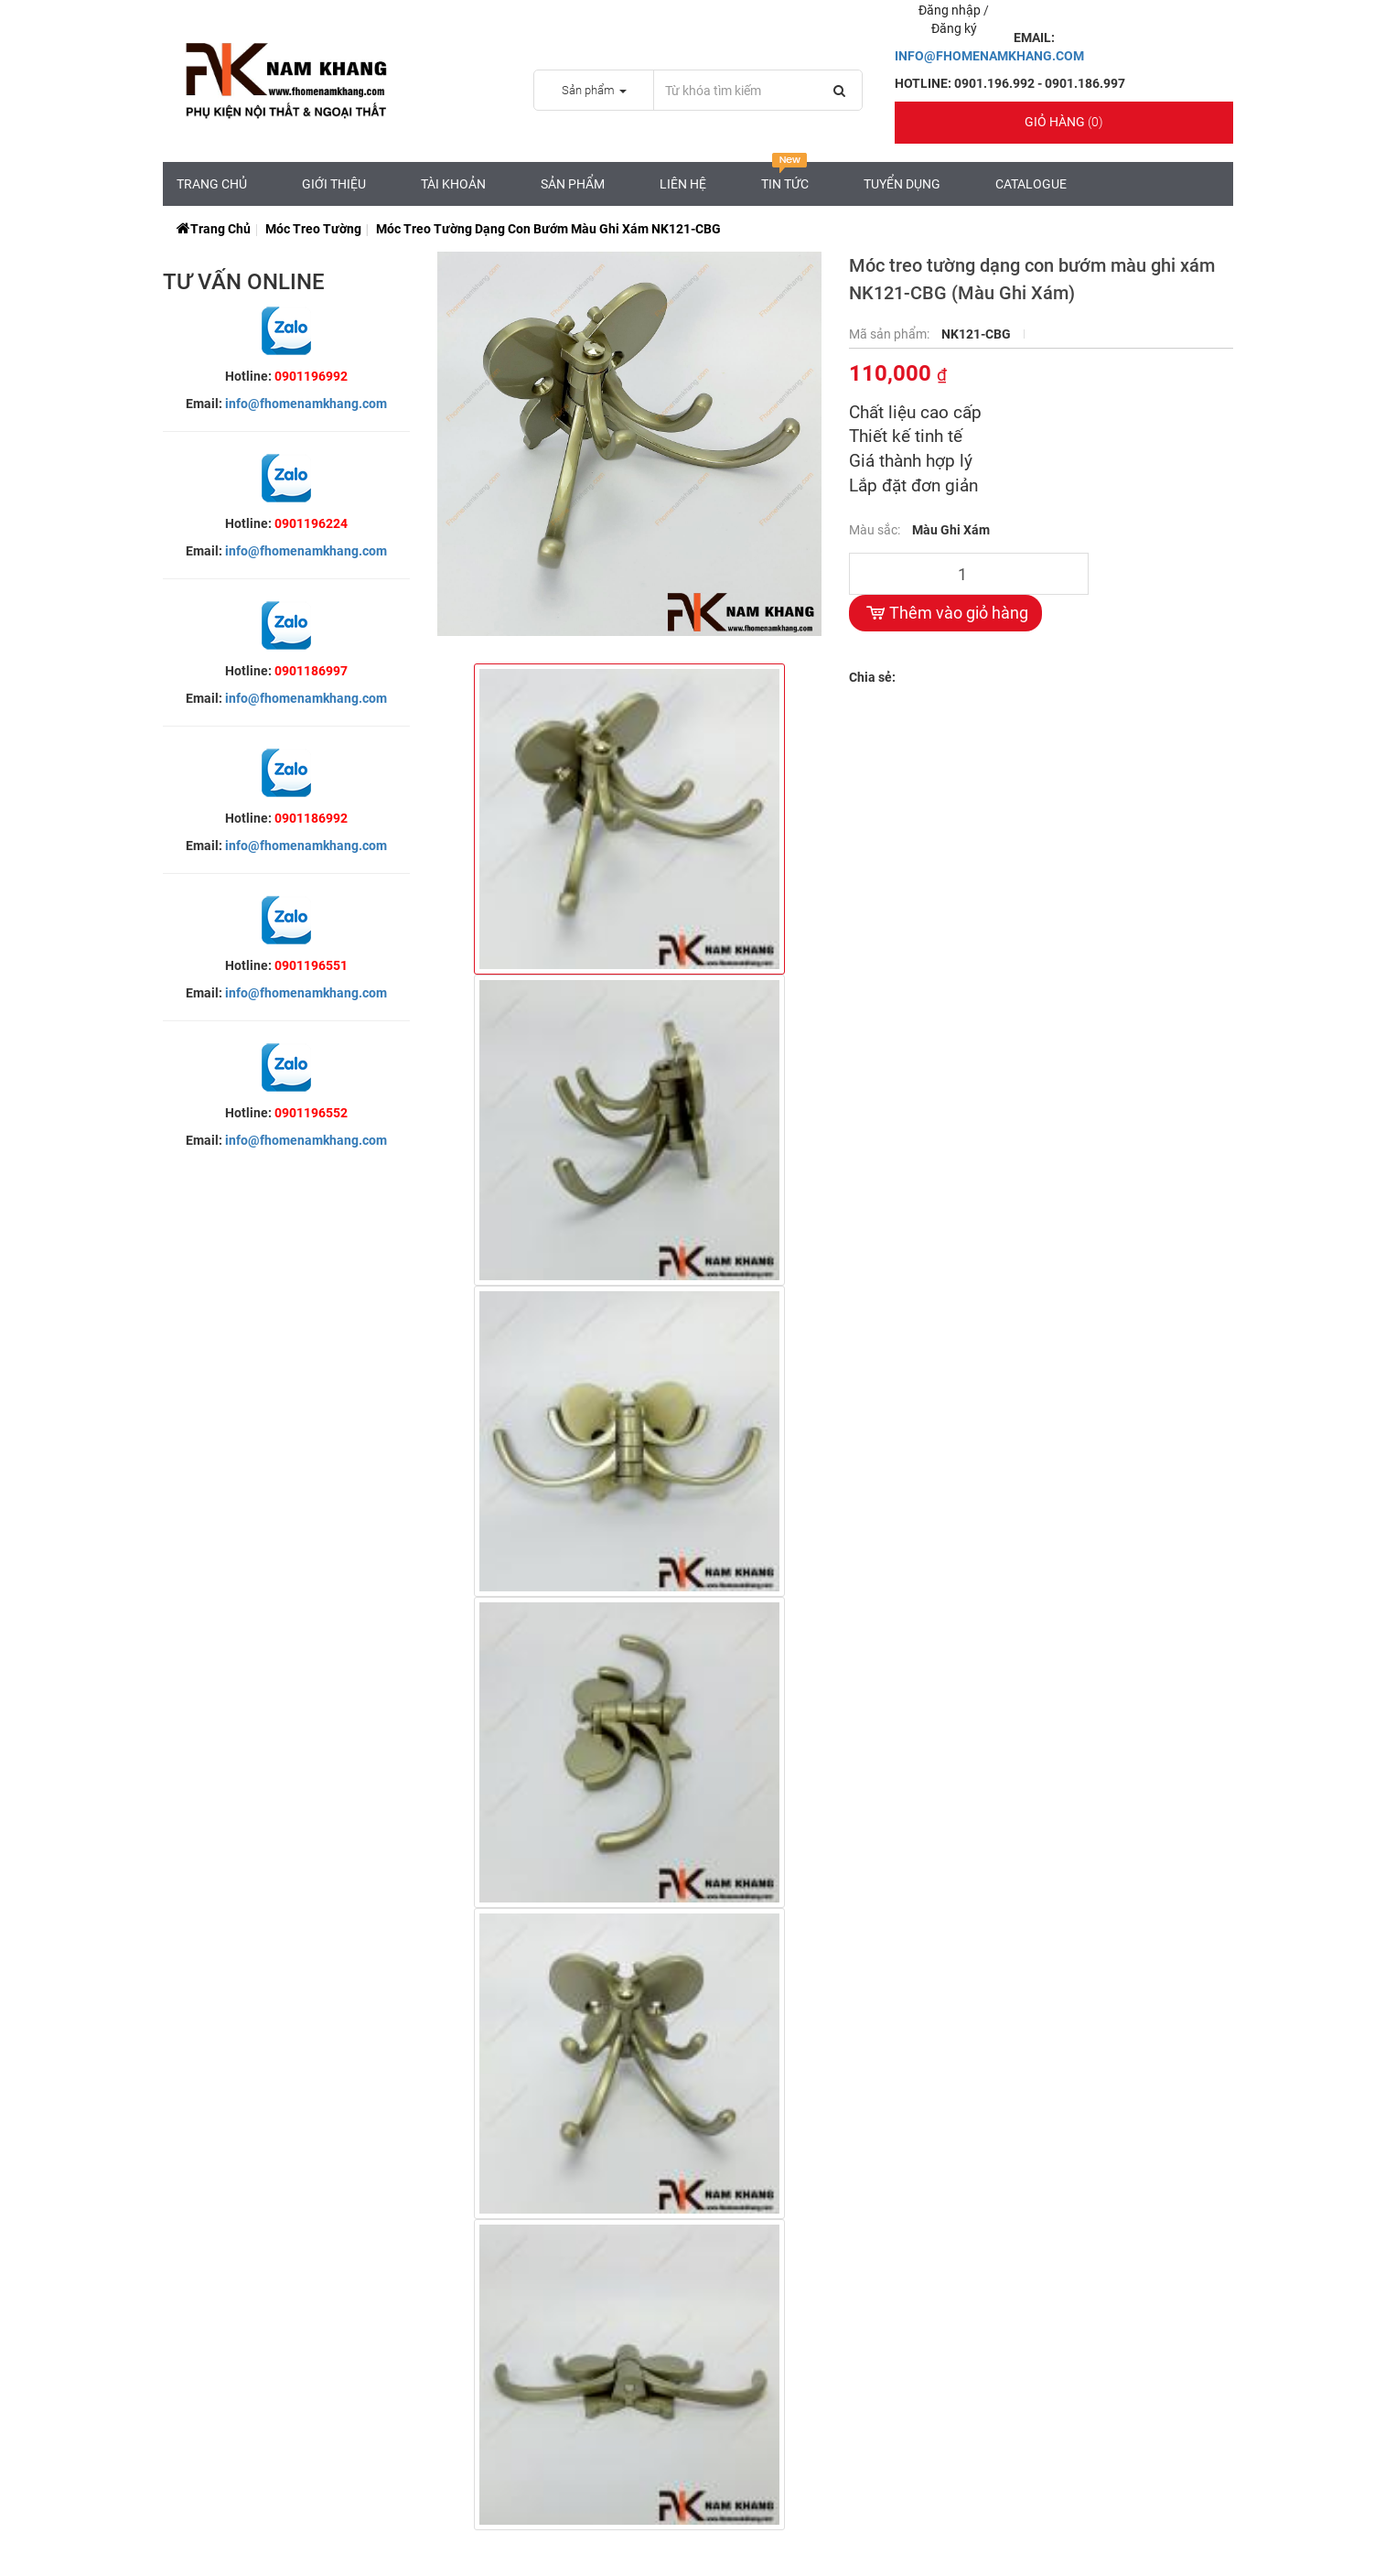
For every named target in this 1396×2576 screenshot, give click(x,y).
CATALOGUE (1031, 184)
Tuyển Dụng (902, 184)
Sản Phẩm (573, 184)
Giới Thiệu (334, 184)
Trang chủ (212, 184)
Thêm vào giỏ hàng (945, 613)
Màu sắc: (876, 530)
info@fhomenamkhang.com (306, 403)
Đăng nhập (950, 10)
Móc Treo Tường (313, 228)
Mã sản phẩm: (890, 334)
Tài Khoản (453, 184)
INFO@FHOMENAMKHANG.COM (989, 56)
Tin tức (785, 176)
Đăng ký (954, 28)
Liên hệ (683, 184)
